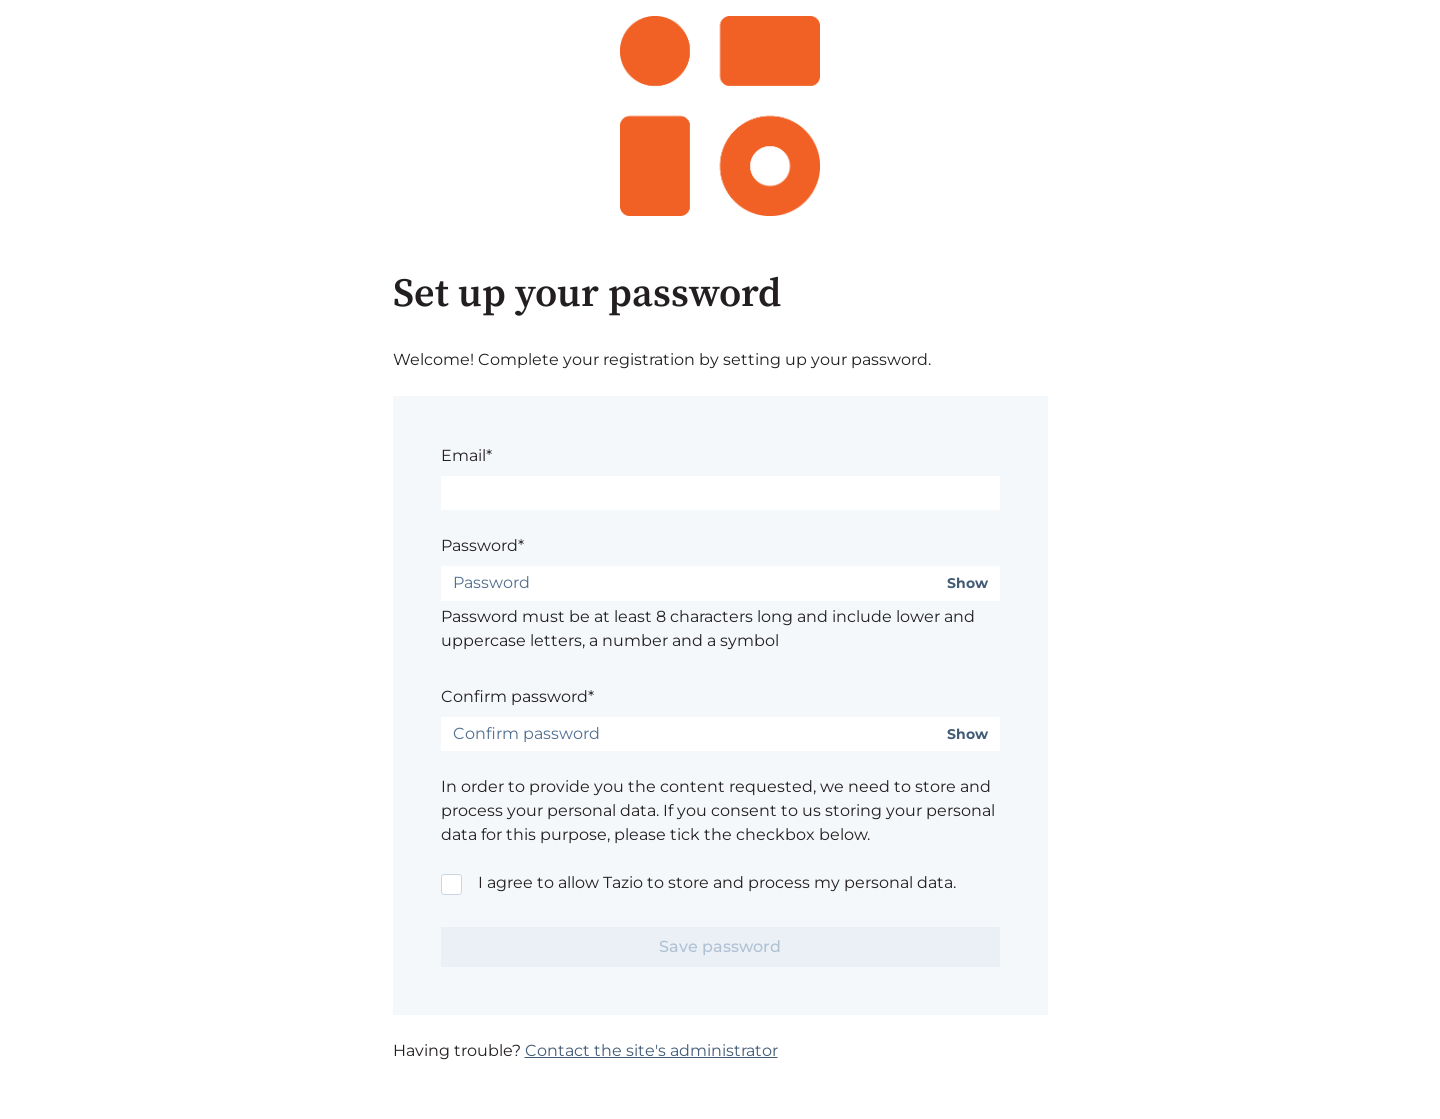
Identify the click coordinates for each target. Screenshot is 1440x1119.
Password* (482, 545)
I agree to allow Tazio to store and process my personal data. (717, 882)
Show (967, 583)
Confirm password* (517, 696)
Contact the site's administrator (651, 1050)
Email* (466, 455)
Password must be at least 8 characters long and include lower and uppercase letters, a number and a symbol (708, 628)
